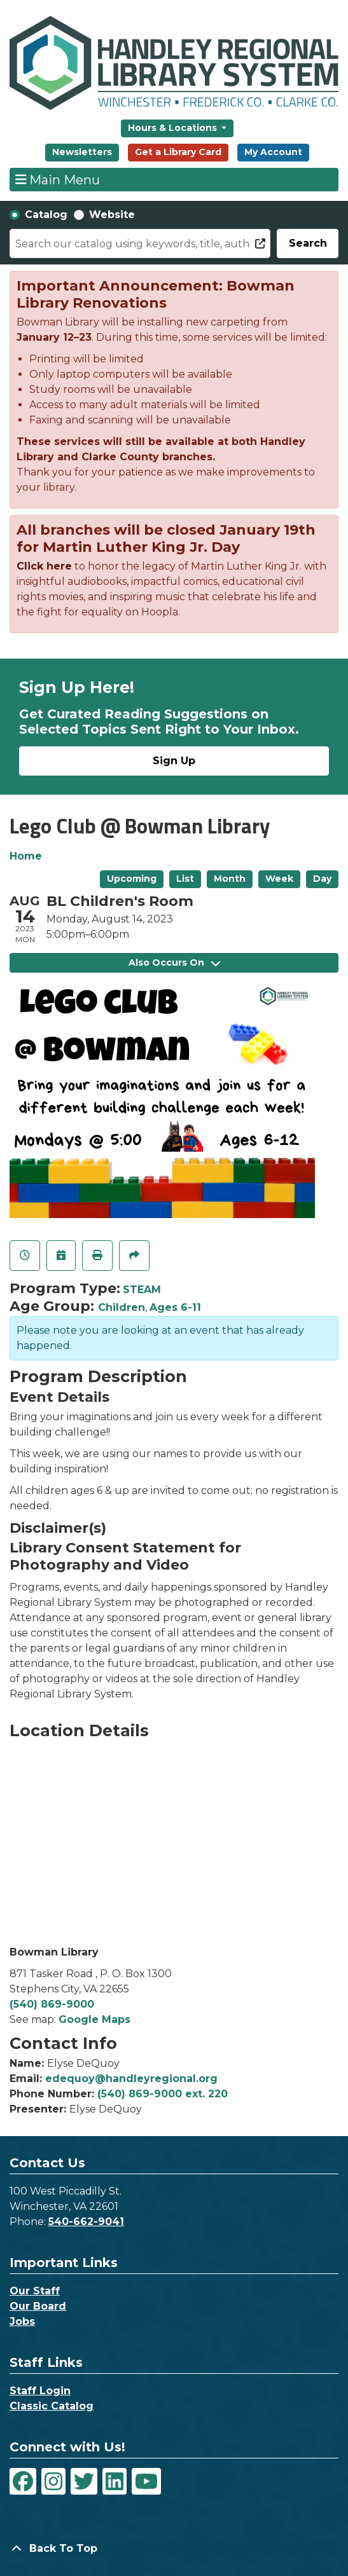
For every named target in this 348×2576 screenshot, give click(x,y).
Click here (44, 566)
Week (279, 878)
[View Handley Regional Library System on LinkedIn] (114, 2481)
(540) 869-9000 (52, 2004)
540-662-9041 (86, 2222)
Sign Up (174, 761)
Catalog (46, 215)
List (185, 878)
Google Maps (94, 2019)
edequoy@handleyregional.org (131, 2078)
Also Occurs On (174, 962)
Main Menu (58, 179)
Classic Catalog (52, 2406)
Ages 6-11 (175, 1307)
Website (112, 215)
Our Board (38, 2306)
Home (26, 856)
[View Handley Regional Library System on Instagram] (53, 2481)
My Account (273, 152)
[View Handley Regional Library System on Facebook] (23, 2481)
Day (322, 878)
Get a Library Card (178, 152)
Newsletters (82, 152)
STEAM (142, 1290)
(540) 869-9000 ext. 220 (162, 2094)
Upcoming (132, 878)
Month (230, 878)
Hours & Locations (173, 128)
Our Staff (35, 2291)
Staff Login (40, 2391)
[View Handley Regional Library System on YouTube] (146, 2481)
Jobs (22, 2321)
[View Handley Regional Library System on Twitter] (84, 2481)
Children (121, 1307)
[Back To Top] (174, 2548)
